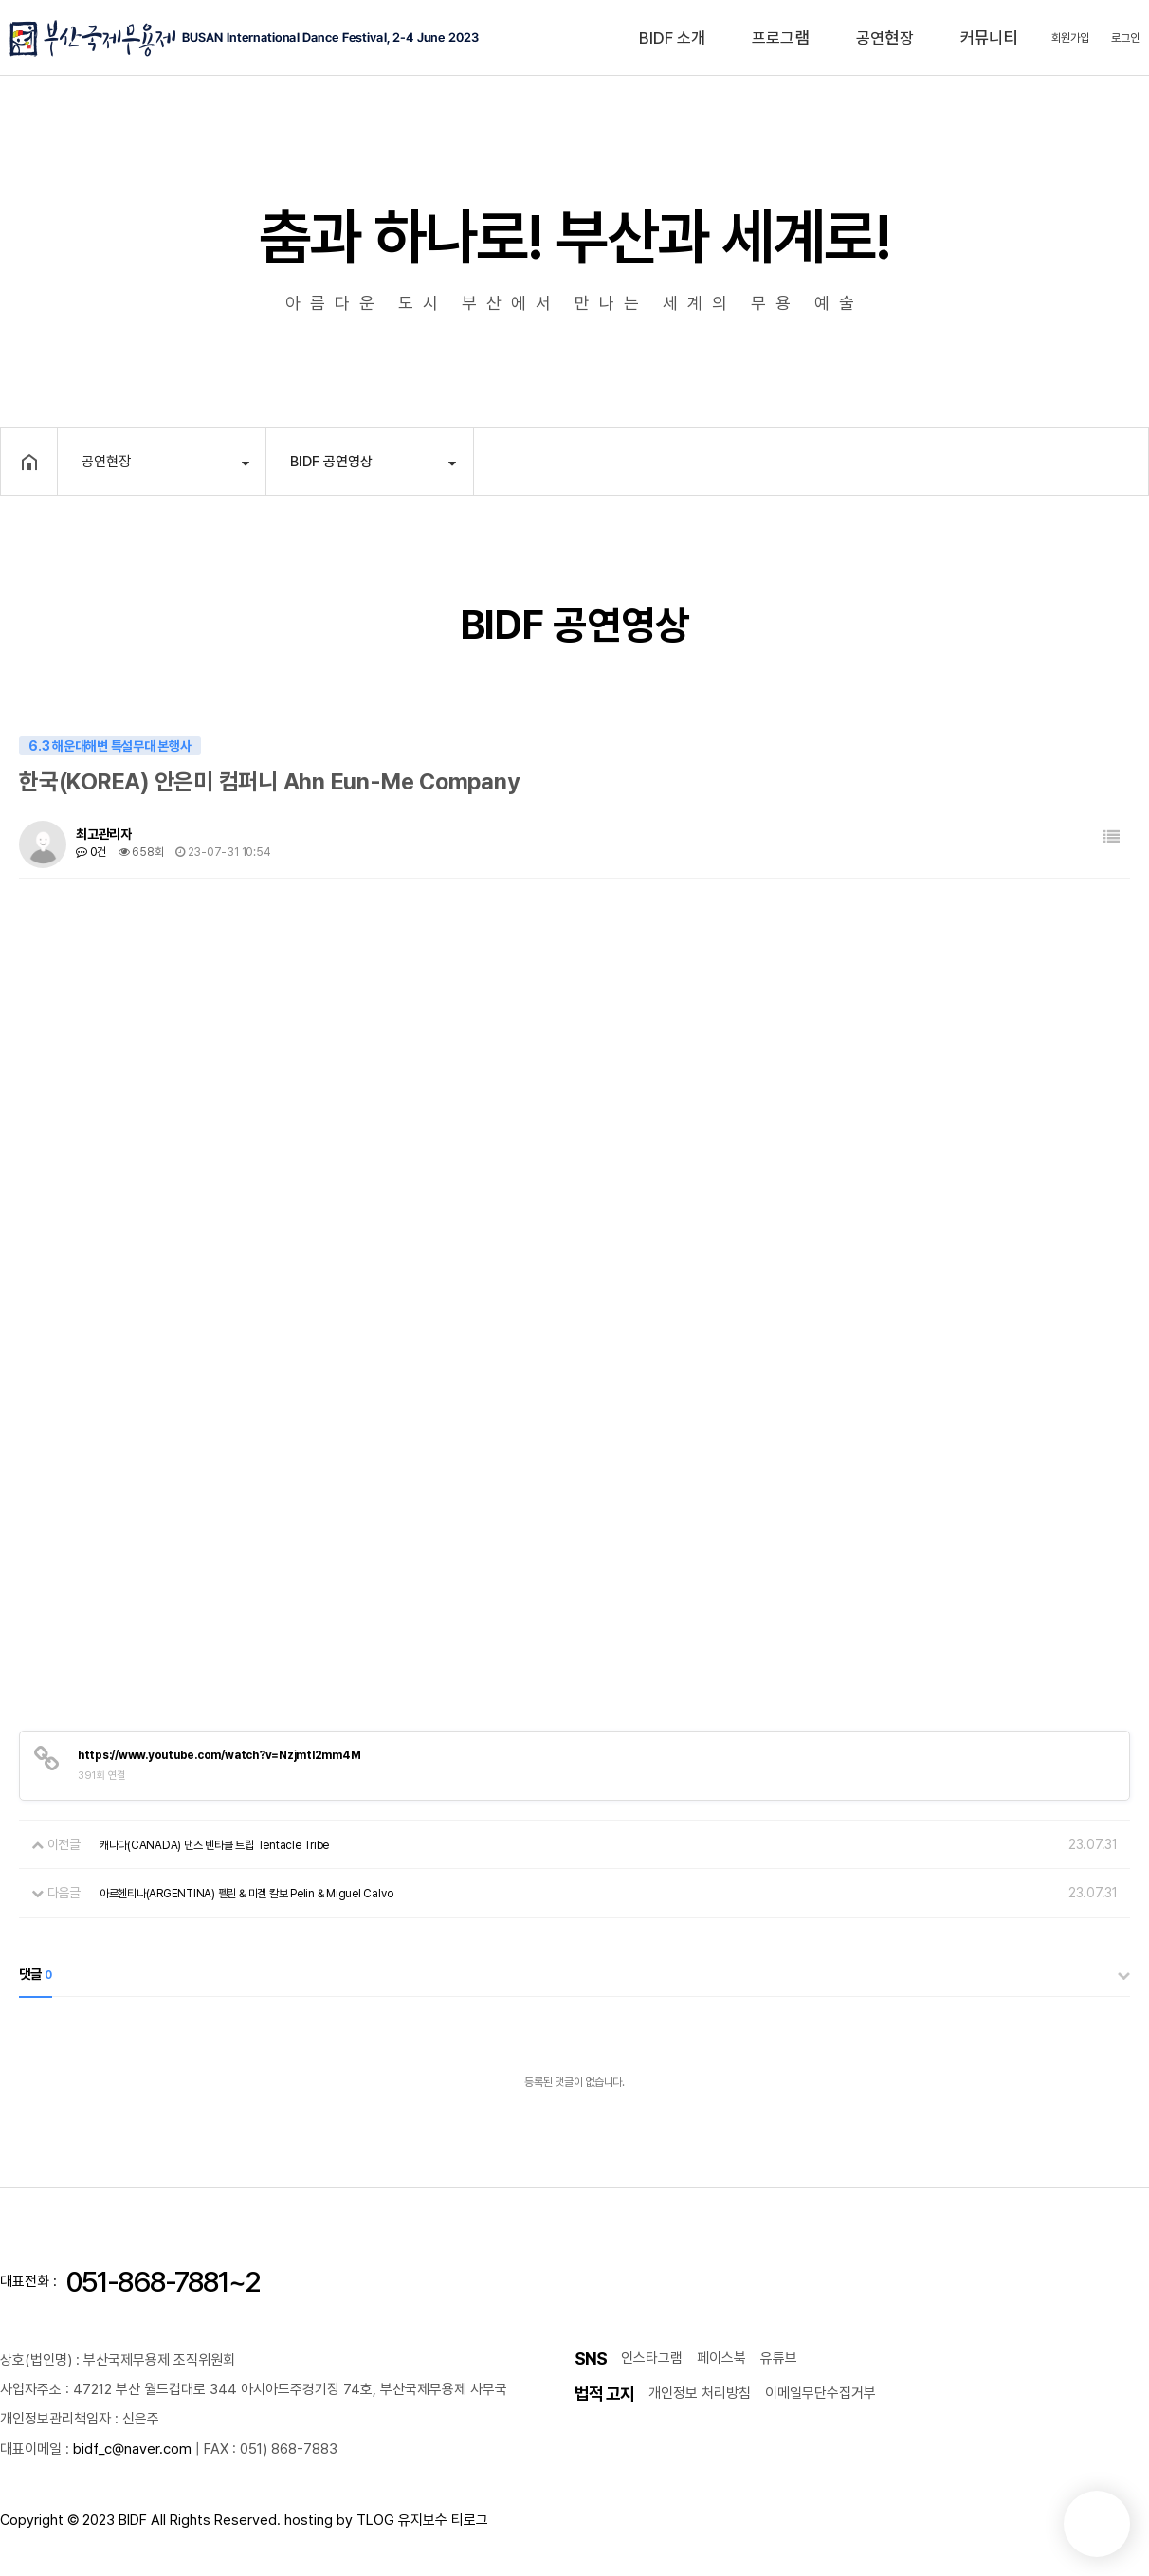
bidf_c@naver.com (132, 2449)
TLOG (375, 2520)
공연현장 (885, 37)
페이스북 (721, 2358)
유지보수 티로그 (443, 2520)
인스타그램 (652, 2358)
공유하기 (1104, 460)
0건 (91, 852)
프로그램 (781, 37)
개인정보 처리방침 (699, 2393)
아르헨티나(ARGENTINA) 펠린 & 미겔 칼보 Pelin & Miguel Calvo (246, 1893)
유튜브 (778, 2358)
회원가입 (1070, 38)
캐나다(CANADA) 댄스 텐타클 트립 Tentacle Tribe (214, 1845)
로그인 (1125, 38)
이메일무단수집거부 (820, 2393)
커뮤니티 (989, 37)
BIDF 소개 (672, 37)
